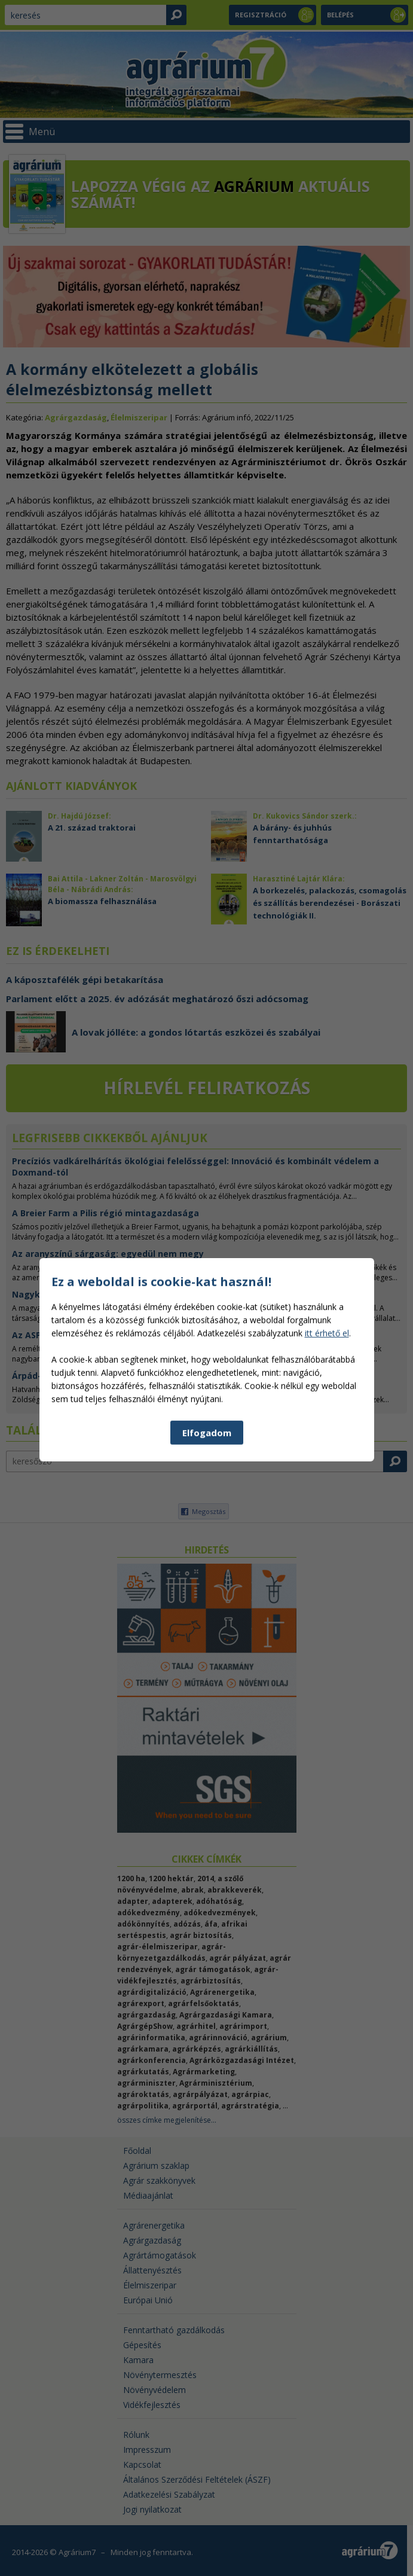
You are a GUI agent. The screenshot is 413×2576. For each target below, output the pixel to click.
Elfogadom (206, 1664)
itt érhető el (327, 1564)
